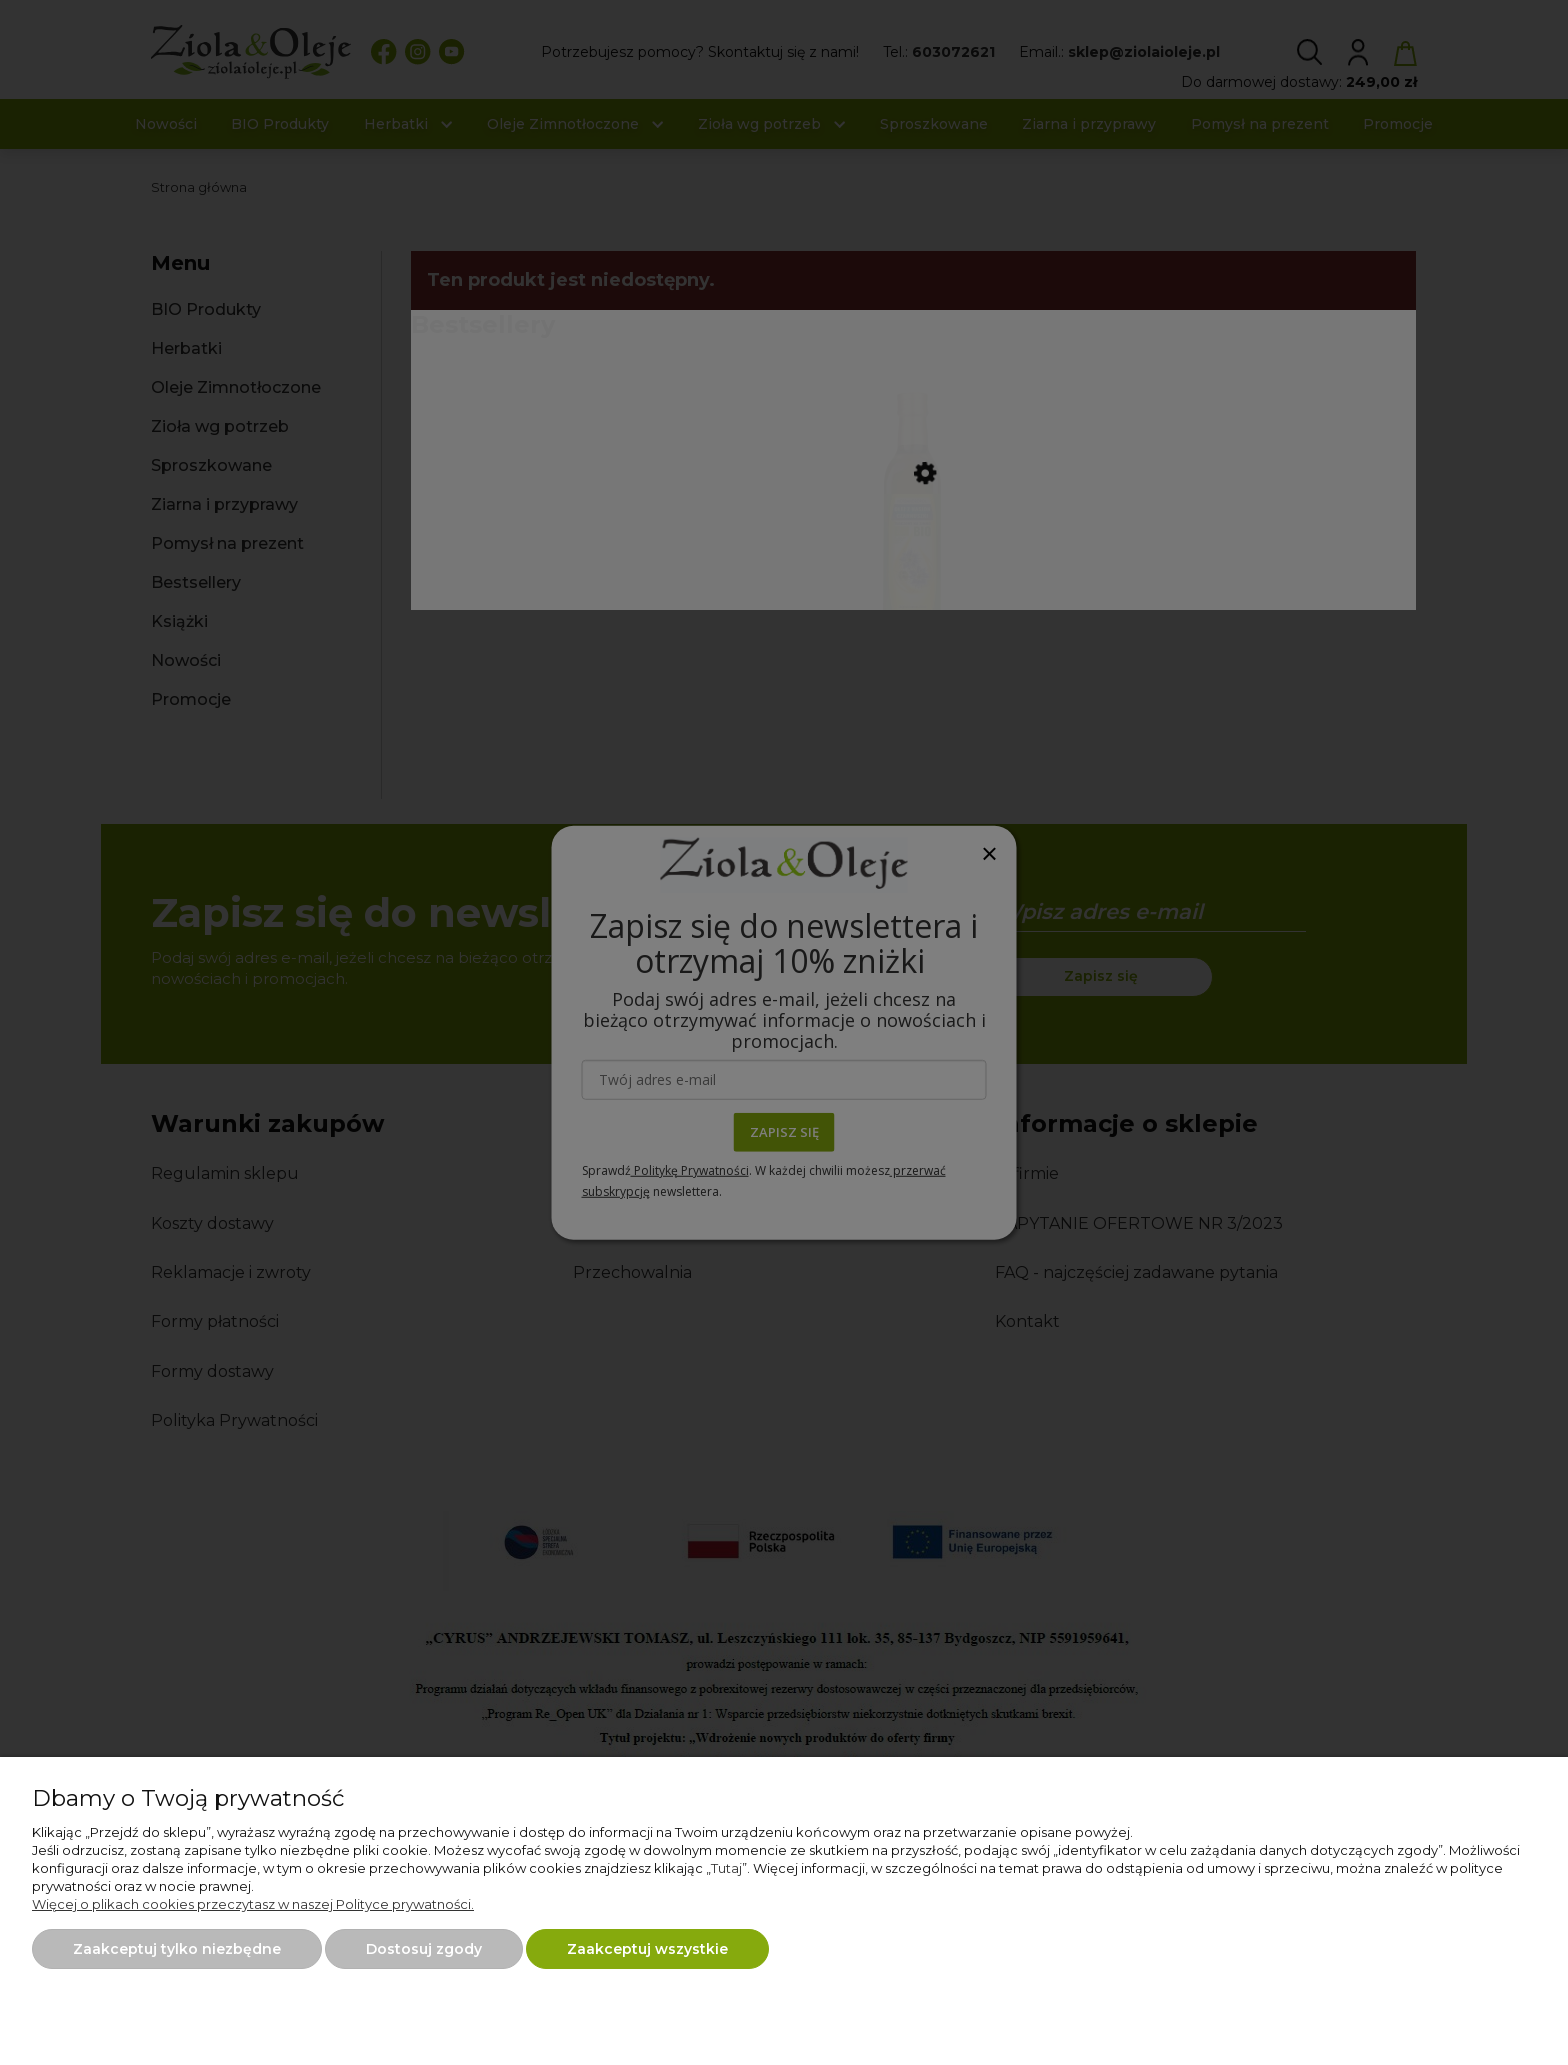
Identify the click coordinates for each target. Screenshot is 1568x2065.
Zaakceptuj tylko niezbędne (177, 1949)
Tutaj (726, 1868)
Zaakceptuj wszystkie (647, 1949)
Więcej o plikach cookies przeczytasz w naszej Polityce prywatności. (253, 1904)
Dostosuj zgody (424, 1949)
